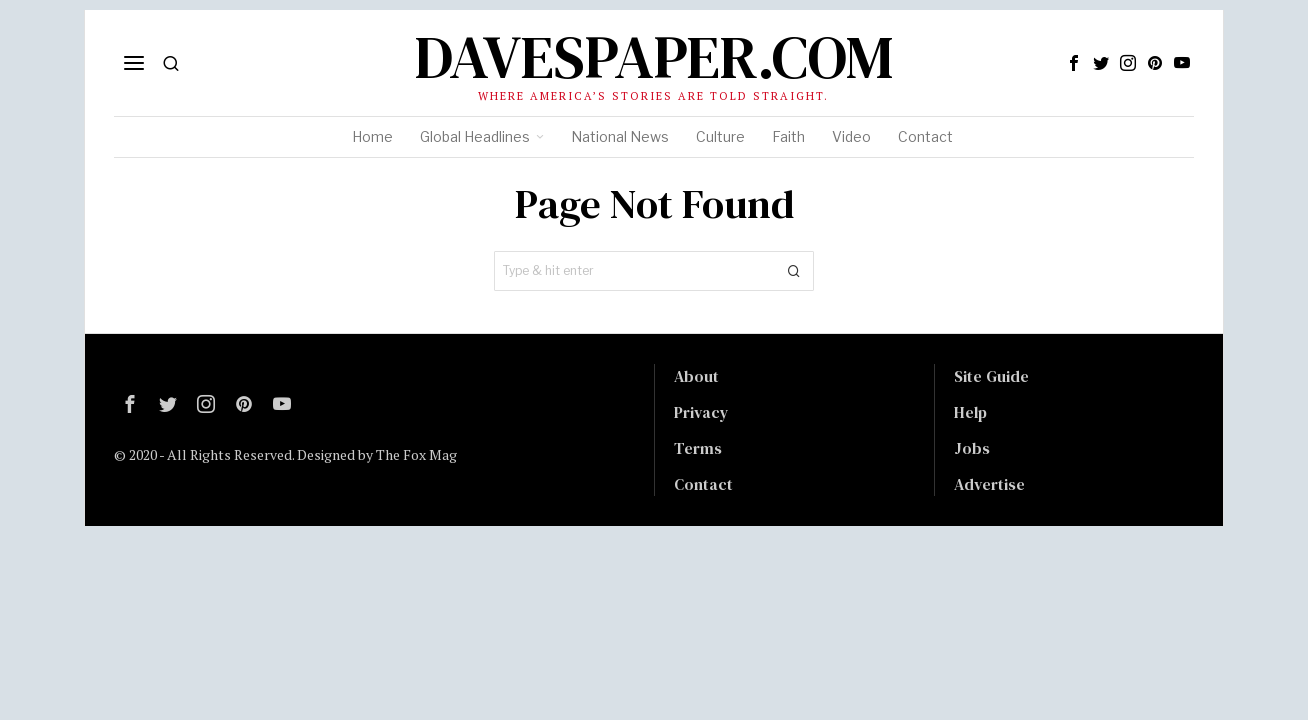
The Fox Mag (416, 454)
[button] (794, 271)
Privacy (701, 412)
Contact (703, 484)
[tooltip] (1074, 63)
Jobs (972, 448)
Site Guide (991, 376)
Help (970, 412)
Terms (698, 448)
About (696, 376)
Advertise (989, 484)
